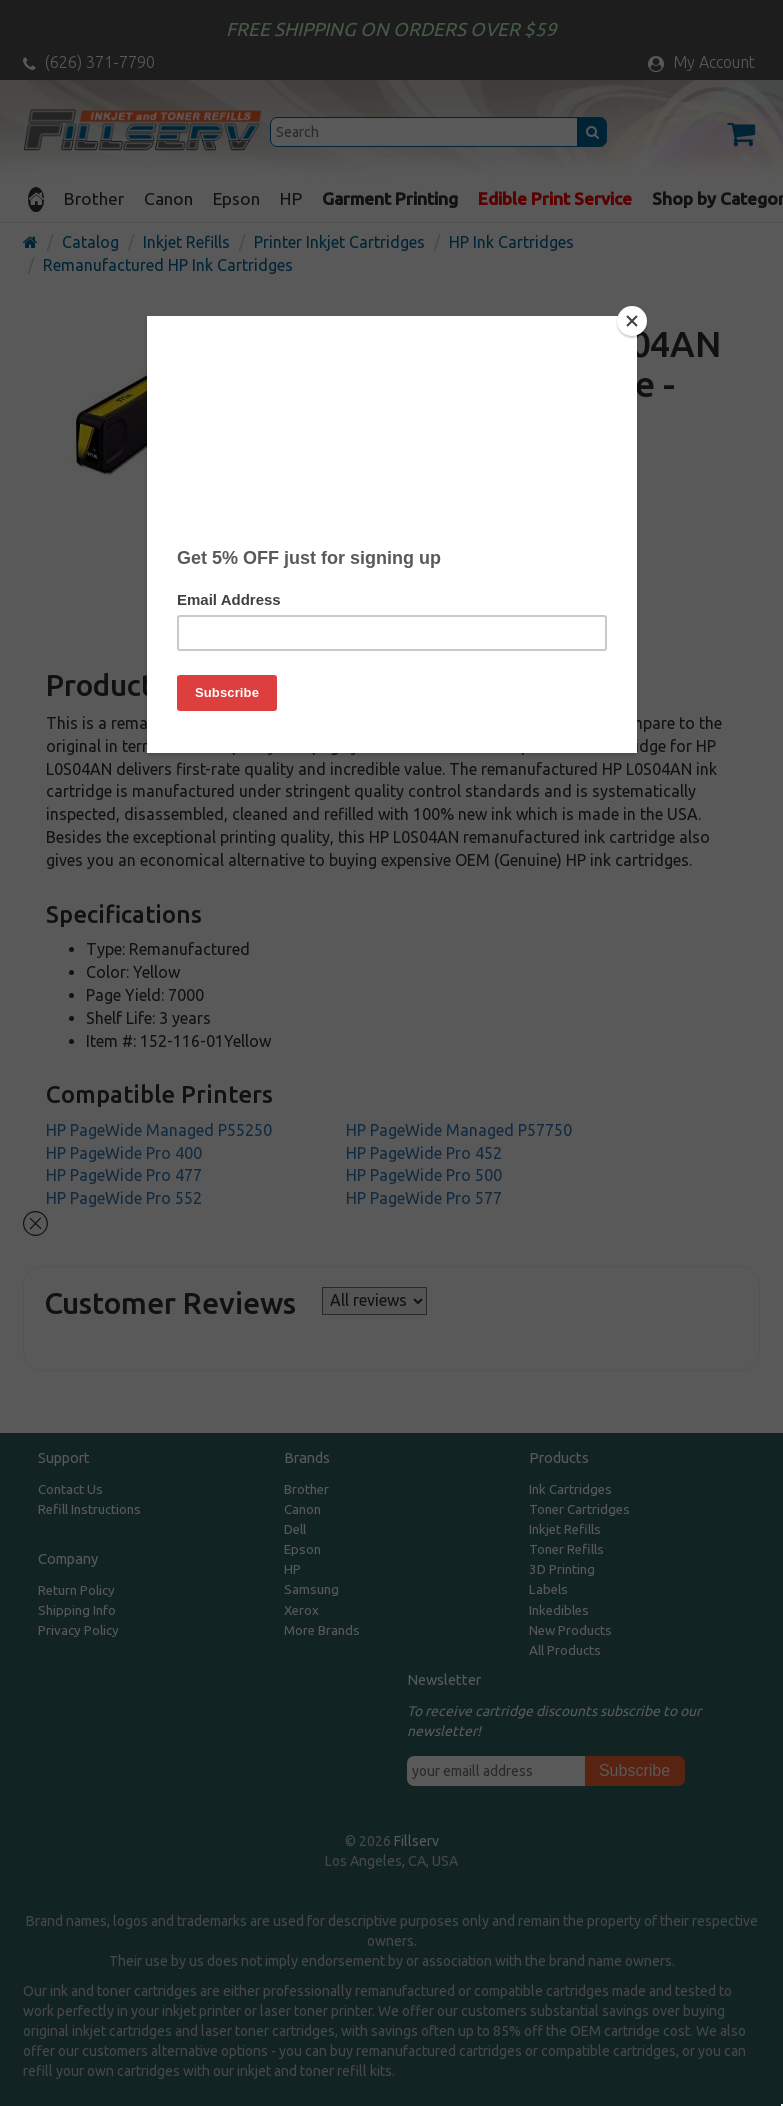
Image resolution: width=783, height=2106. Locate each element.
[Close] (632, 321)
